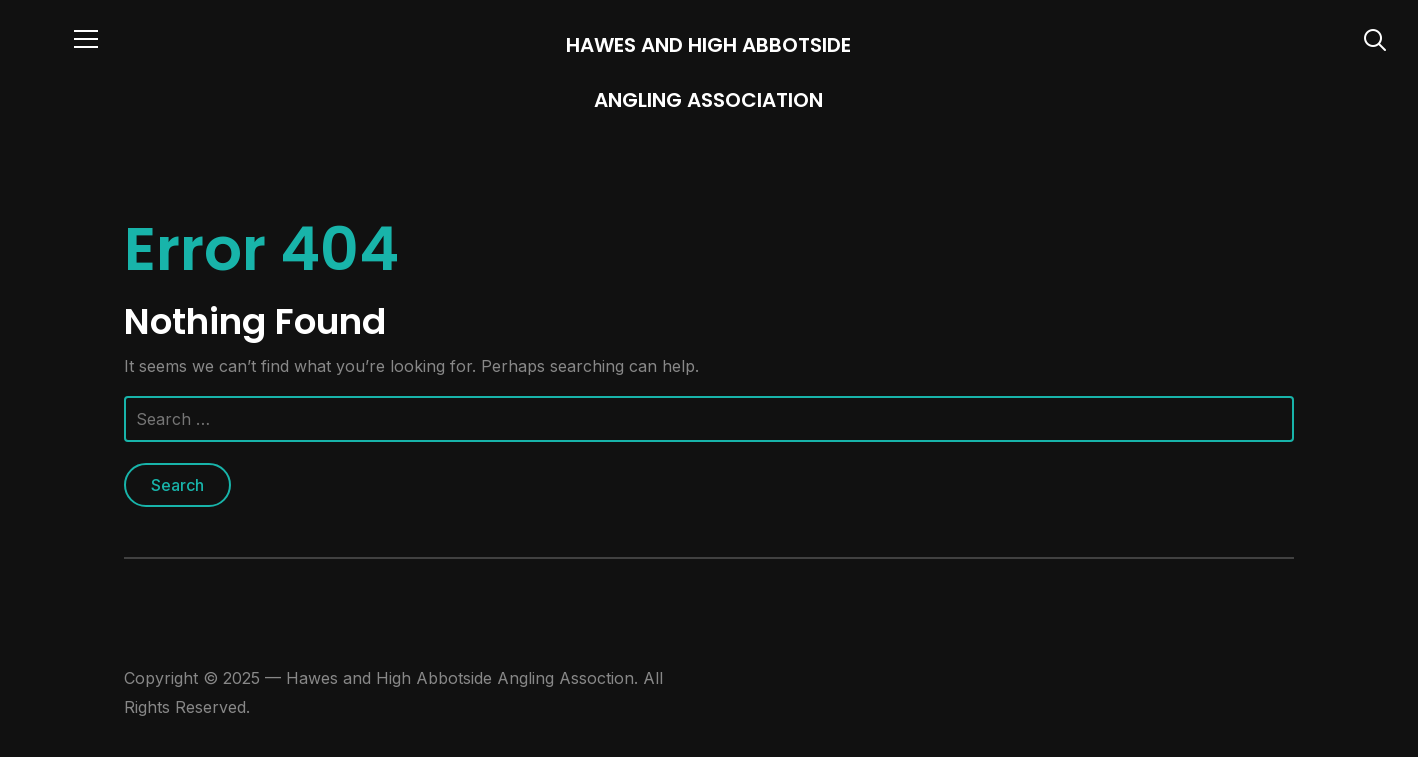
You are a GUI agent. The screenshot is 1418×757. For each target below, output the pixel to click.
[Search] (1375, 38)
